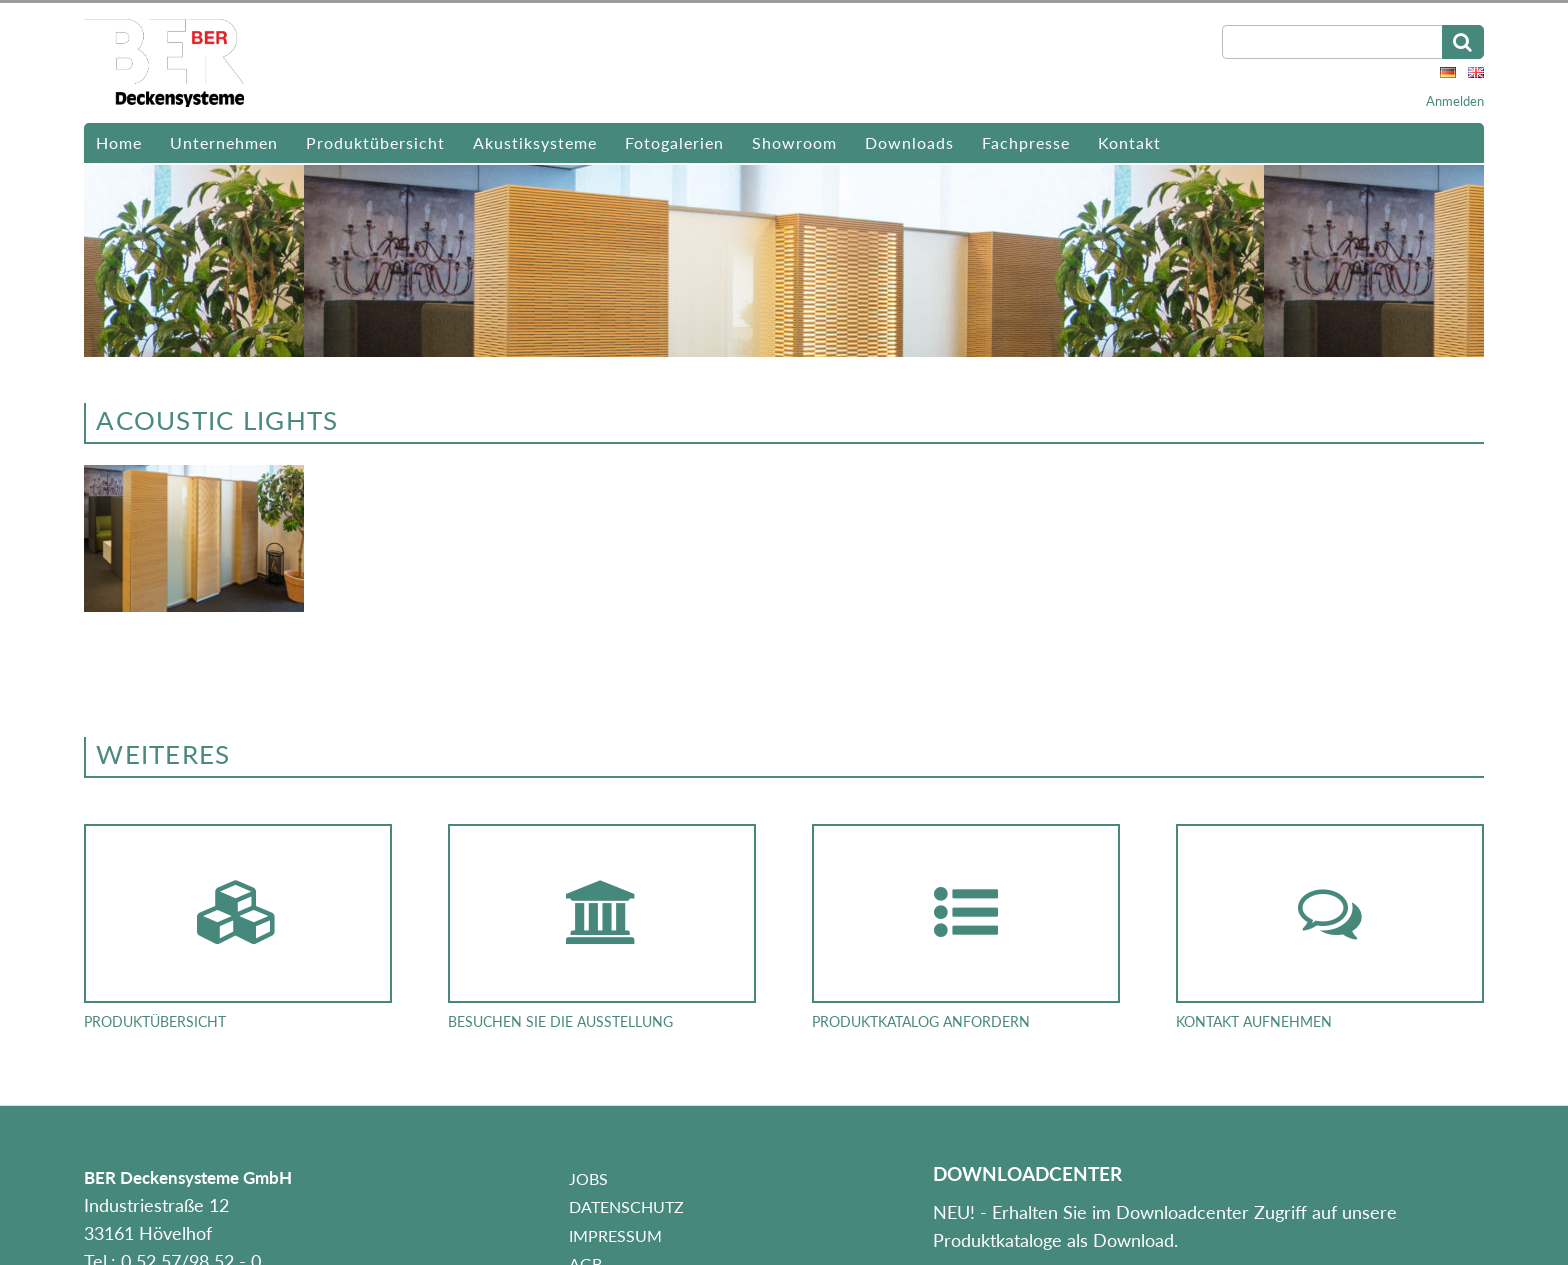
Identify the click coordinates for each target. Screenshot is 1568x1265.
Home (119, 142)
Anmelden (1455, 101)
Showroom (794, 142)
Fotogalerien (674, 142)
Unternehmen (224, 142)
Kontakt (1129, 142)
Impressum (615, 1235)
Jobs (588, 1178)
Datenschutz (626, 1206)
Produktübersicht (375, 142)
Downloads (909, 142)
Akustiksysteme (535, 142)
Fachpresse (1026, 142)
